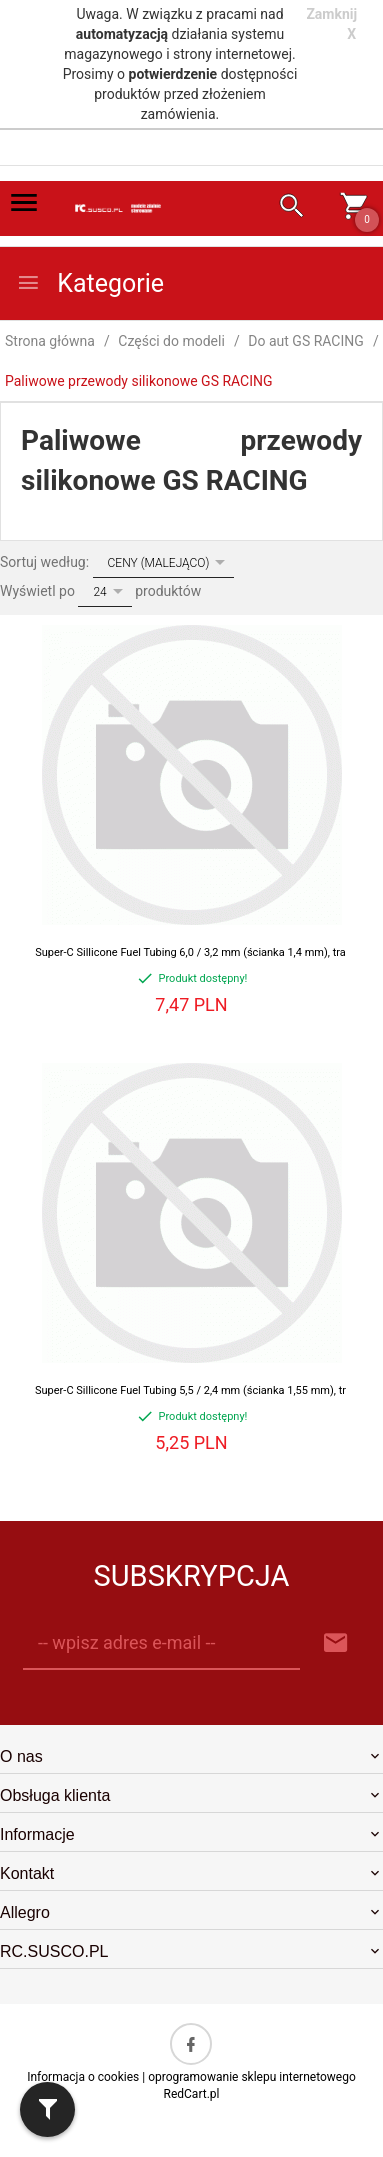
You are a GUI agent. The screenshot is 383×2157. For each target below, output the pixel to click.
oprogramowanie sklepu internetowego (252, 2077)
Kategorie (90, 283)
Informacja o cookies (83, 2077)
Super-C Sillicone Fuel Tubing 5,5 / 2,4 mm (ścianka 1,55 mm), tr (190, 1390)
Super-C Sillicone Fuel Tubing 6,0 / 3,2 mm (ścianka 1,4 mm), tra (190, 952)
